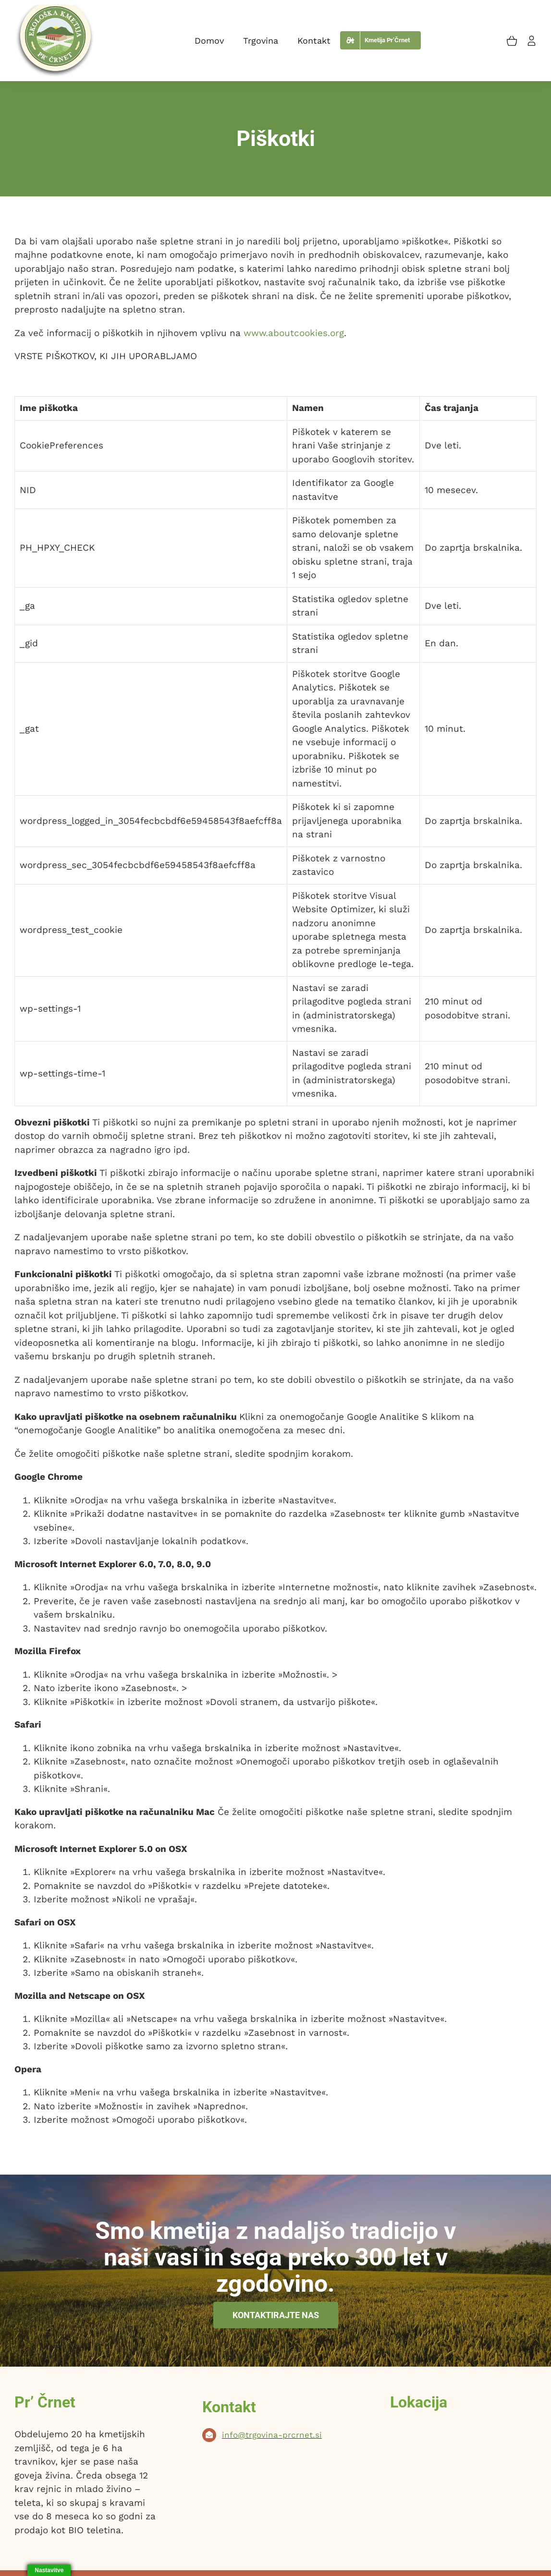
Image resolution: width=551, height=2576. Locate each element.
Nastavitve (49, 2570)
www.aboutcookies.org (294, 333)
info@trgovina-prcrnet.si (272, 2435)
